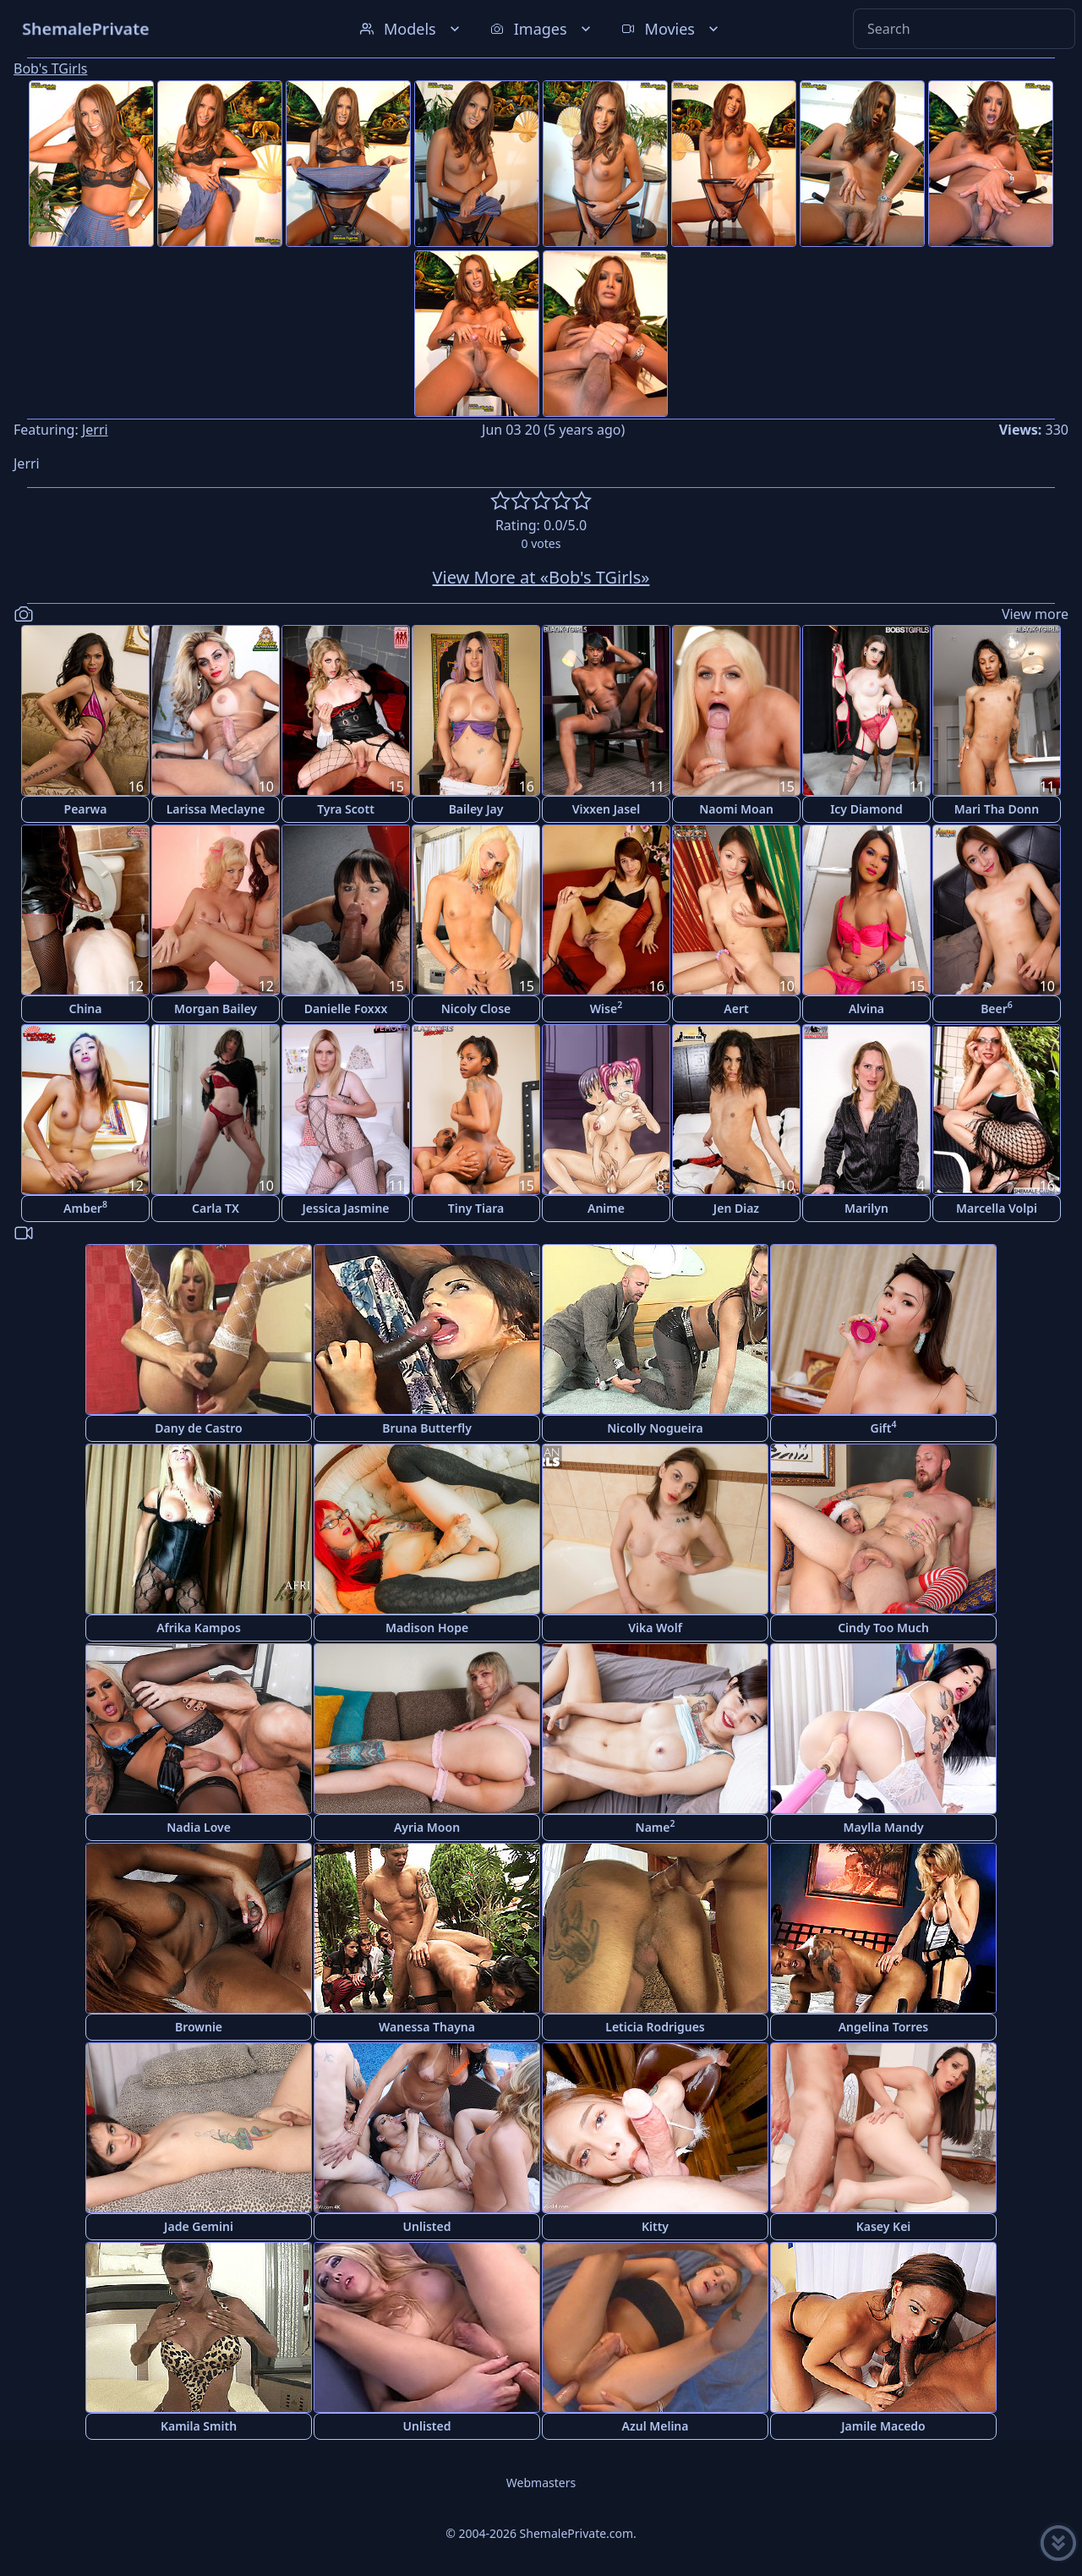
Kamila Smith (199, 2426)
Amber (85, 1207)
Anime (606, 1208)
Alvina (866, 1008)
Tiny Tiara (476, 1208)
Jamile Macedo (883, 2426)
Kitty (655, 2226)
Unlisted (427, 2226)
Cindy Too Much (883, 1628)
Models (411, 29)
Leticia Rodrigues (655, 2027)
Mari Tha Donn (996, 809)
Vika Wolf (655, 1628)
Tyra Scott (345, 809)
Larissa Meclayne (216, 809)
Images (542, 29)
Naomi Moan (736, 809)
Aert (736, 1008)
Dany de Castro (198, 1428)
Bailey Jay (476, 809)
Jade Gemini (198, 2226)
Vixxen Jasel (606, 809)
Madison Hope (426, 1628)
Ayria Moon (427, 1827)
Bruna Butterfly (427, 1428)
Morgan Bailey (215, 1008)
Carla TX (215, 1208)
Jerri (95, 429)
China (85, 1008)
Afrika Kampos (198, 1628)
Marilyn (866, 1208)
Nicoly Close (476, 1008)
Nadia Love (199, 1827)
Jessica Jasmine (345, 1208)
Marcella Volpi (996, 1208)
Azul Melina (655, 2426)
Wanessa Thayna (427, 2027)
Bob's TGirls (50, 68)
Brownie (198, 2027)
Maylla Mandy (883, 1827)
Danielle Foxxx (346, 1008)
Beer (997, 1008)
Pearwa (85, 809)
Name (655, 1826)
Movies (671, 29)
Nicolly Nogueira (655, 1428)
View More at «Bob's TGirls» (541, 577)
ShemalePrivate (85, 28)
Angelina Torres (884, 2027)
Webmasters (541, 2483)
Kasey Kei (883, 2226)
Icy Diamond (866, 809)
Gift (883, 1427)
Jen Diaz (736, 1208)
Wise (606, 1008)
